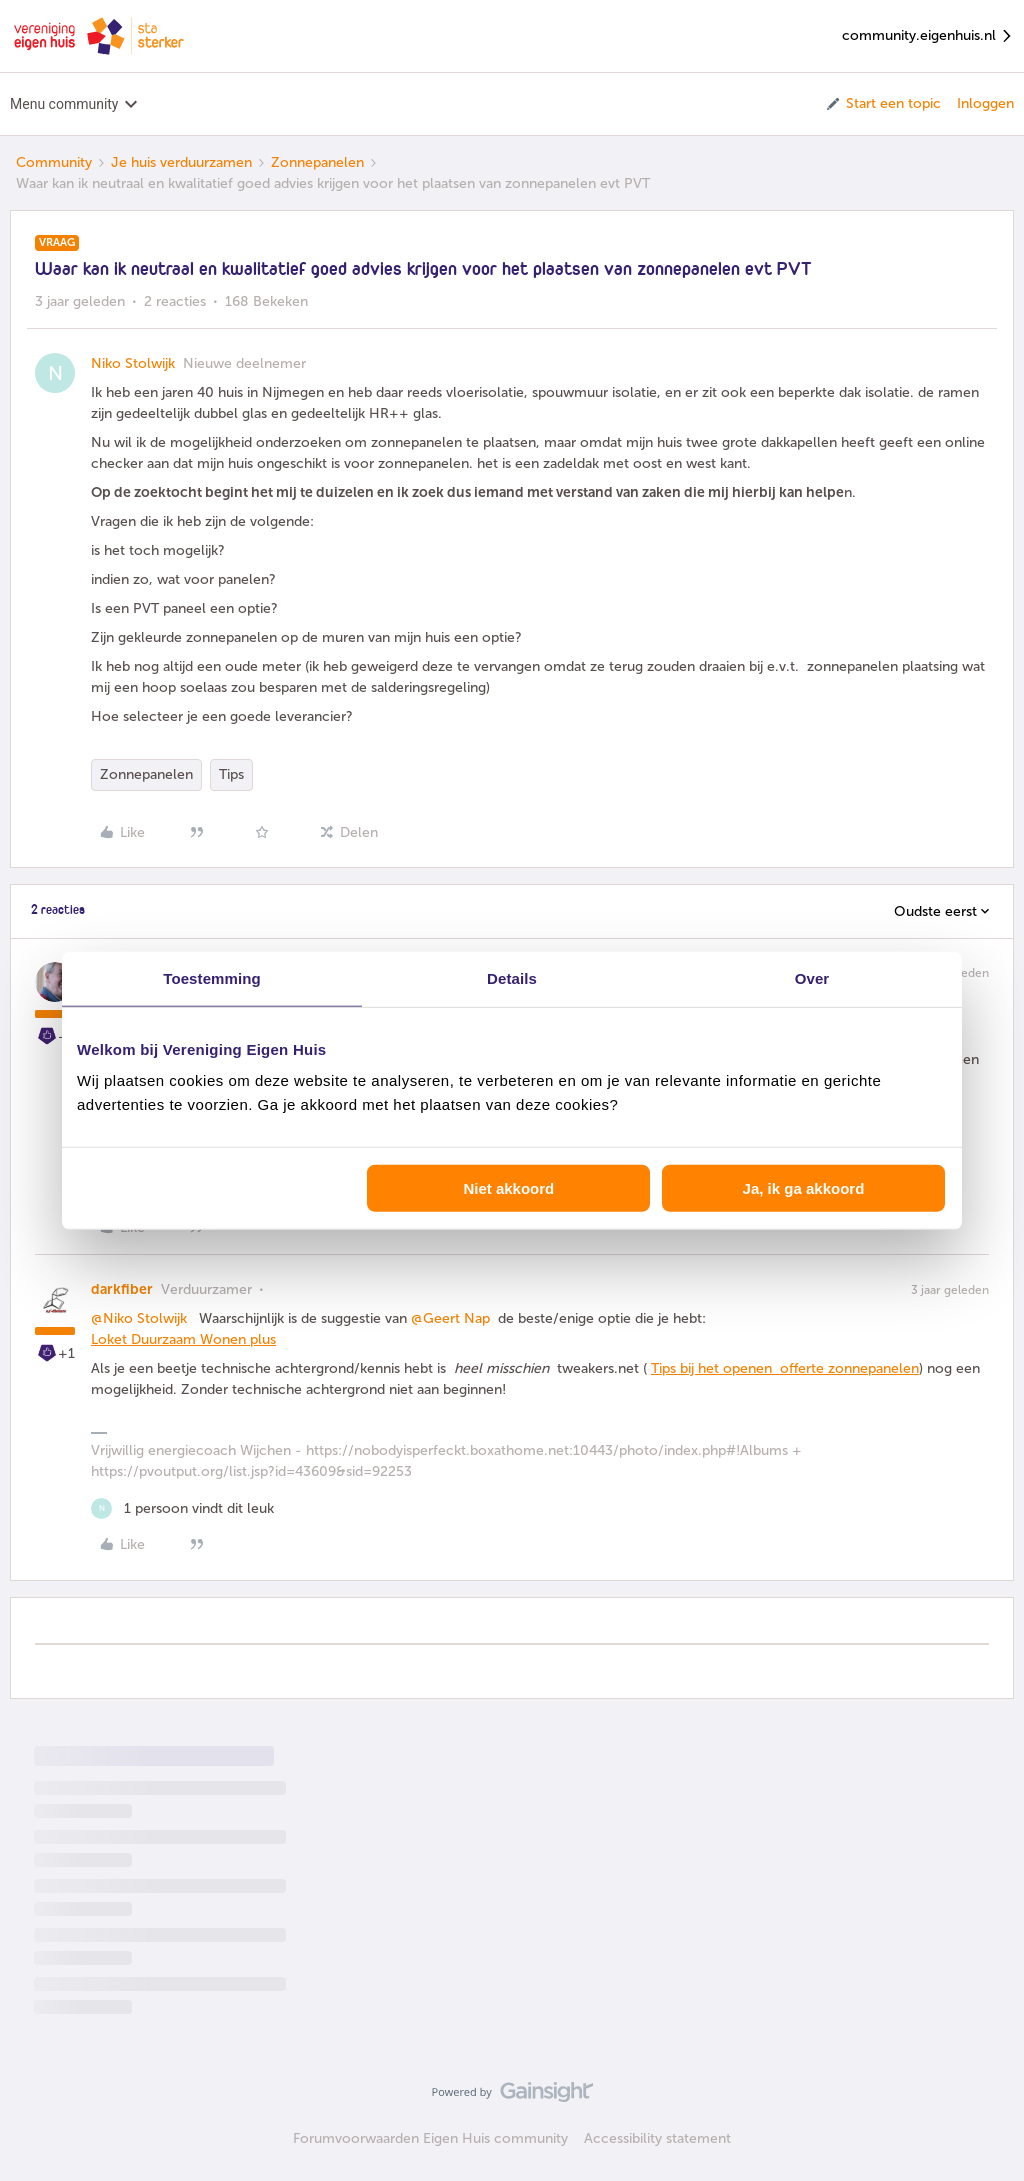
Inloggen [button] (985, 103)
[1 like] (182, 1508)
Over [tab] (812, 977)
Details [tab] (512, 977)
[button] (882, 104)
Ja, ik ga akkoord (804, 1188)
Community (54, 162)
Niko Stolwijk (133, 363)
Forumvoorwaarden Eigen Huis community (430, 2138)
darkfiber (122, 1289)
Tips (231, 774)
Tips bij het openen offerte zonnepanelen (785, 1368)
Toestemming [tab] (212, 977)
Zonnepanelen (317, 162)
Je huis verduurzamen (181, 162)
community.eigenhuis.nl (928, 36)
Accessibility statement (657, 2138)
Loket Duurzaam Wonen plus (183, 1339)
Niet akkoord (508, 1188)
